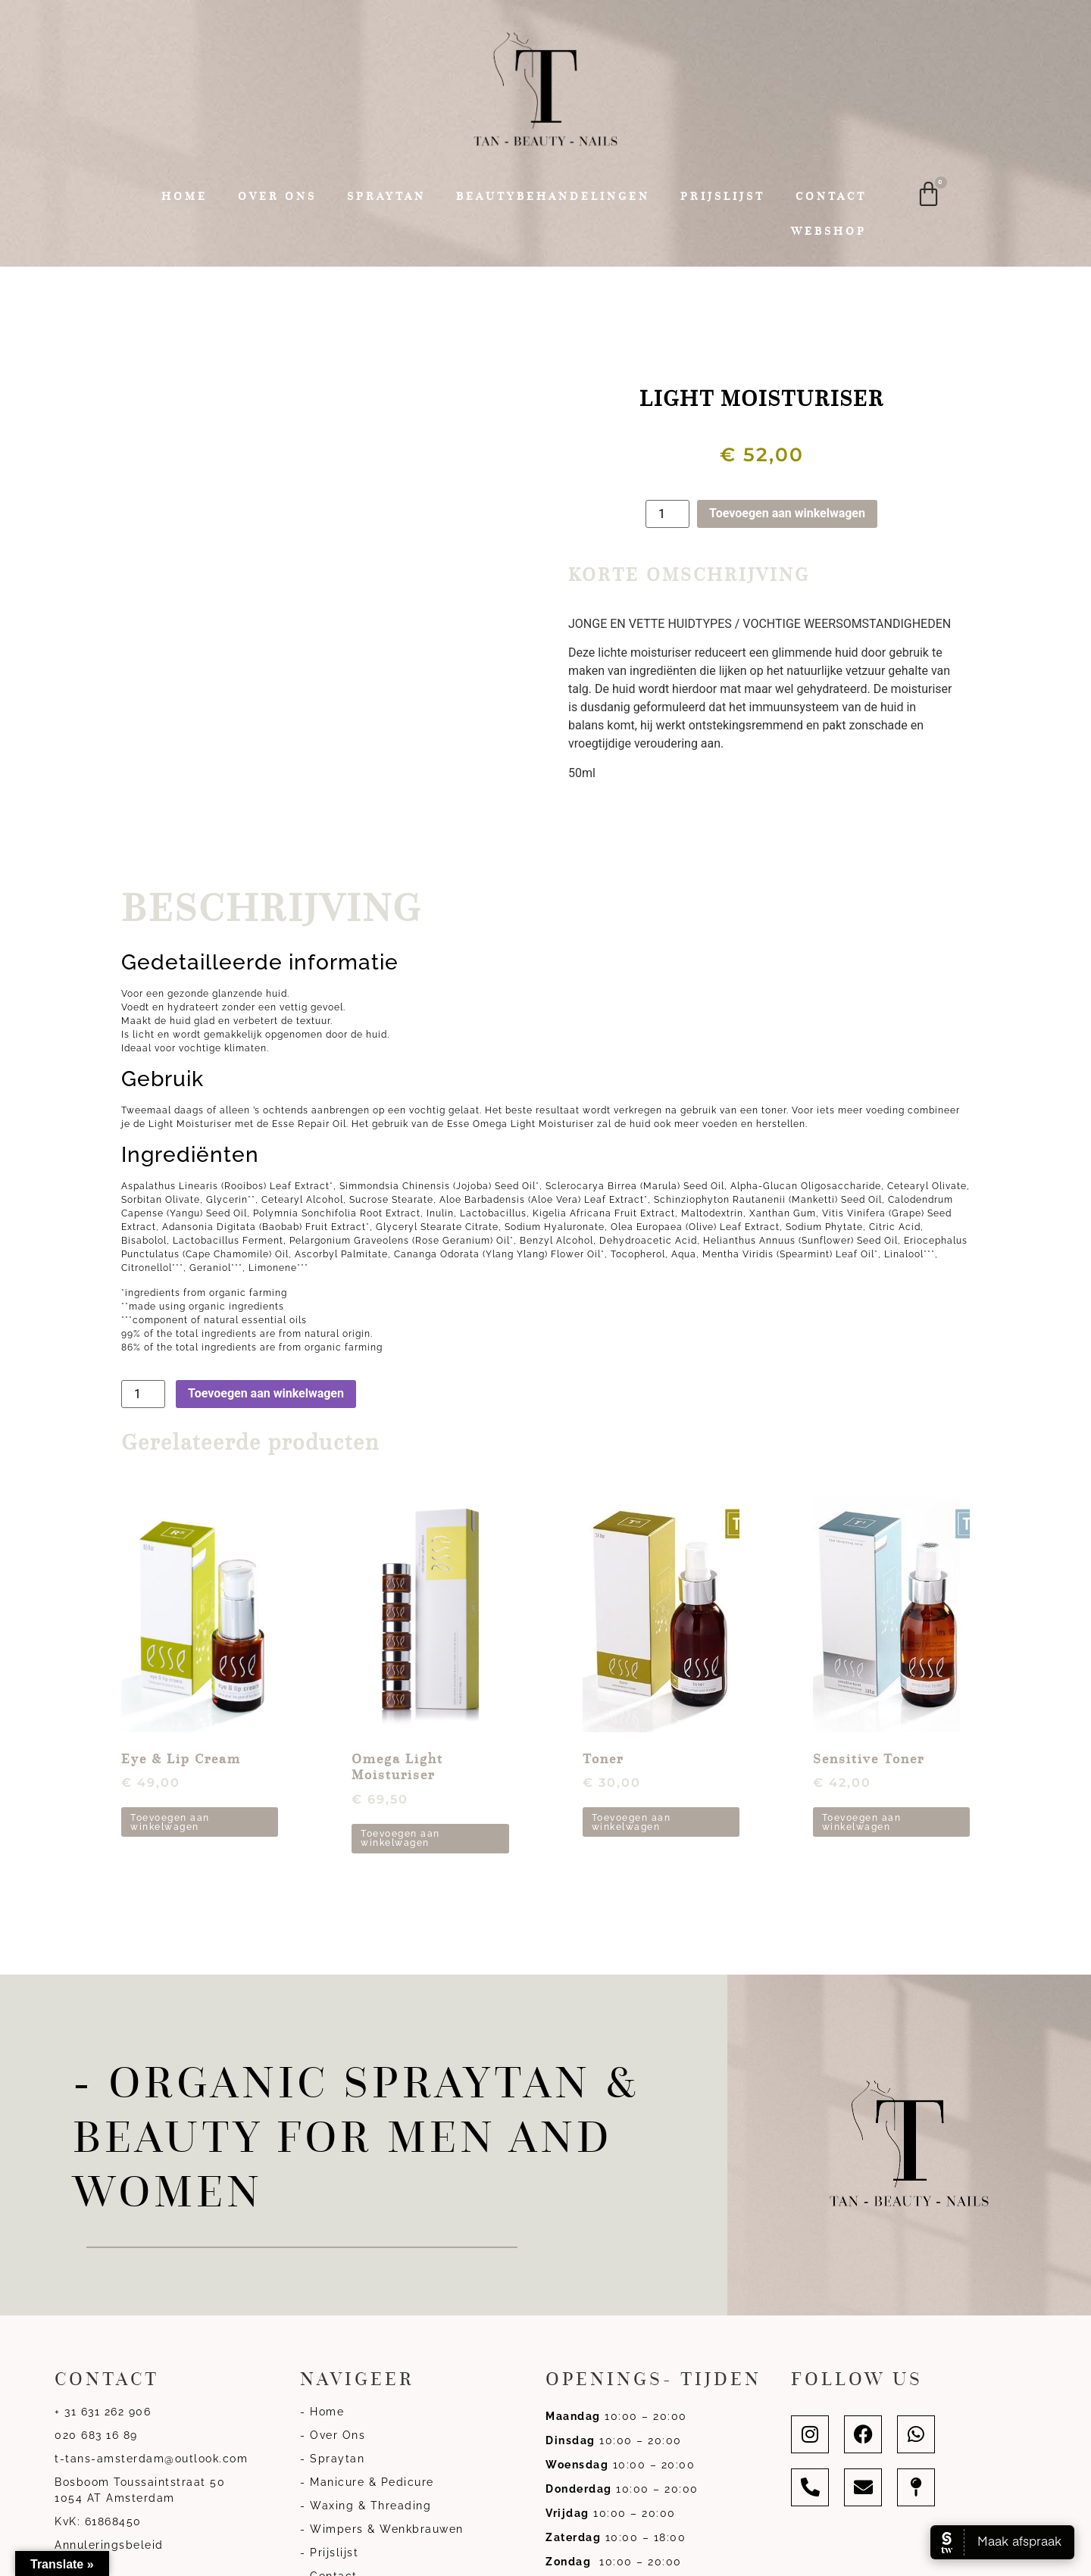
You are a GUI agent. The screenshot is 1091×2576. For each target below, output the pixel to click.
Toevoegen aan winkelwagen (787, 513)
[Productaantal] (667, 514)
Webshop (829, 231)
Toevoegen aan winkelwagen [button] (170, 1822)
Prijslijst (722, 196)
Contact (831, 196)
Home (184, 196)
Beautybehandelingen (553, 196)
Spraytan (386, 196)
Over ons (277, 196)
